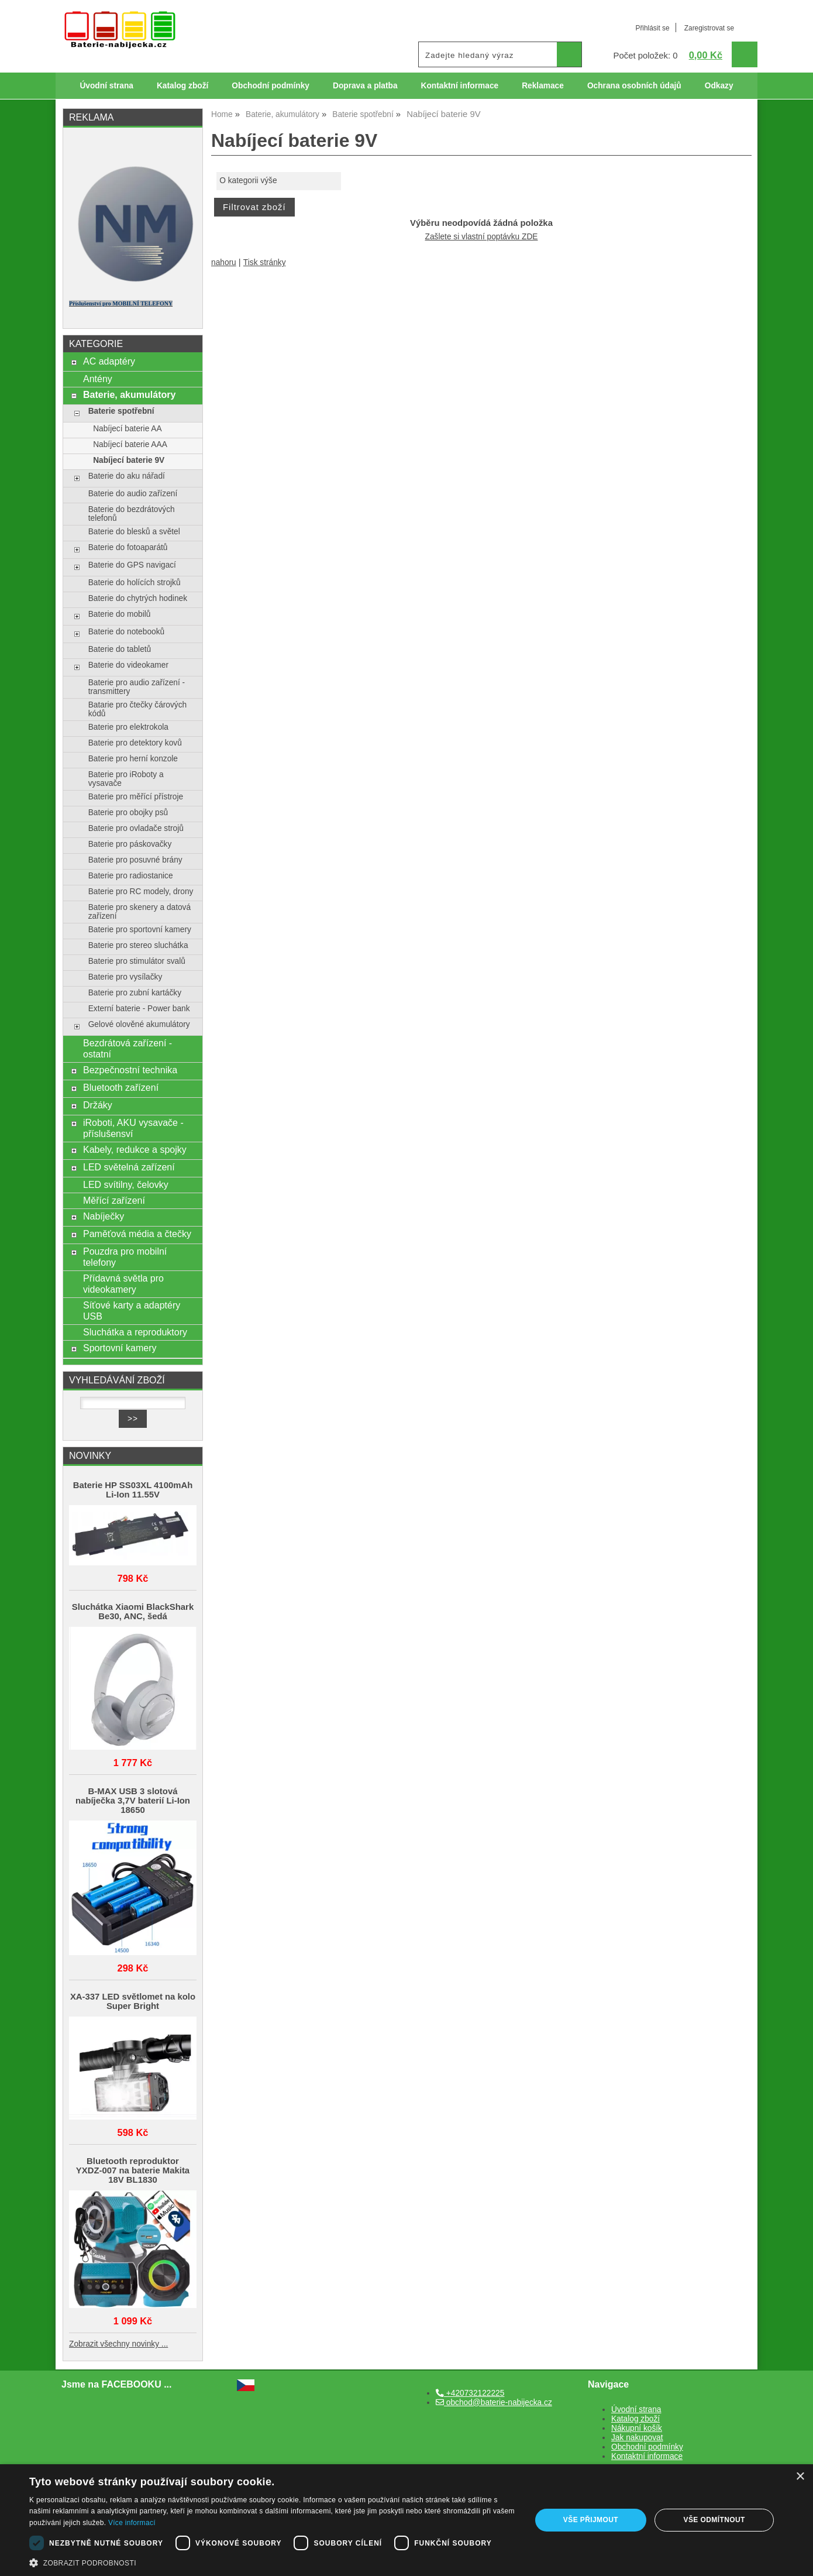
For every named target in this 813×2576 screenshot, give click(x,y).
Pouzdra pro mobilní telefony (125, 1257)
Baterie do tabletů (119, 649)
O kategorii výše (248, 180)
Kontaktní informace (460, 85)
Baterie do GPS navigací (132, 565)
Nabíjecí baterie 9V (128, 460)
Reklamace (543, 85)
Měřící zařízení (114, 1200)
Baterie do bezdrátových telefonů (131, 514)
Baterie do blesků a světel (134, 531)
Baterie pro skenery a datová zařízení (139, 912)
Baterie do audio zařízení (133, 493)
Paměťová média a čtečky (137, 1233)
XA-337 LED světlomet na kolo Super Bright (132, 2001)
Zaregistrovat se (709, 28)
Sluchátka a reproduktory (135, 1332)
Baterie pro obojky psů (128, 812)
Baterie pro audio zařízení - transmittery (136, 687)
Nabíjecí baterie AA (127, 428)
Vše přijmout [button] (590, 2520)
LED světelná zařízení (129, 1167)
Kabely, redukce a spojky (135, 1149)
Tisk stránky (264, 262)
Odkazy (719, 85)
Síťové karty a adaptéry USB (131, 1310)
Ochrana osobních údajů (634, 85)
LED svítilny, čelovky (125, 1184)
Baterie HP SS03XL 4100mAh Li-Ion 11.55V (133, 1490)
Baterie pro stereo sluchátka (138, 945)
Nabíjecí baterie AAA (130, 444)
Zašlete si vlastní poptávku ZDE (481, 236)
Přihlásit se (652, 28)
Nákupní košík (636, 2428)
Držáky (97, 1105)
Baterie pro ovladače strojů (136, 828)
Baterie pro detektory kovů (135, 743)
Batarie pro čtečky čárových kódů (137, 709)
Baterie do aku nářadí (126, 476)
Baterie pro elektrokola (128, 727)
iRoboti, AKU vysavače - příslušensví (133, 1128)
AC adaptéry (109, 361)
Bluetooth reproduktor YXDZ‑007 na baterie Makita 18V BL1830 (133, 2170)
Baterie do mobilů (119, 614)
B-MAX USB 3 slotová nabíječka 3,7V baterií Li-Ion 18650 (132, 1801)
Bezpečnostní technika (130, 1069)
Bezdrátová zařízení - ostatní (127, 1048)
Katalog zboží (182, 85)
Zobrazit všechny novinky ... (118, 2344)
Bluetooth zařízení (121, 1087)
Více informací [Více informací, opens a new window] (132, 2523)
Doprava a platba (365, 85)
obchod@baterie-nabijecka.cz (494, 2402)
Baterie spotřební (121, 411)
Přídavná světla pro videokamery (123, 1283)
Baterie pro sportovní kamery (139, 929)
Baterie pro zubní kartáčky (134, 992)
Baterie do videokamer (128, 665)
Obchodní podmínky (270, 85)
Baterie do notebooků (126, 631)
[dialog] (406, 2520)
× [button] (799, 2476)
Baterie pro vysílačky (125, 977)
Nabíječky (103, 1216)
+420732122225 (470, 2393)
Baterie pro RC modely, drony (141, 891)
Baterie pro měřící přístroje (135, 796)
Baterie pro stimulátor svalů (136, 961)
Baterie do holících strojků (134, 582)
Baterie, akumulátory (129, 394)
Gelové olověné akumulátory (139, 1024)
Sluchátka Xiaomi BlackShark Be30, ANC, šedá (133, 1611)
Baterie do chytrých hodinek (137, 598)
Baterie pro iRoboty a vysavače (126, 779)
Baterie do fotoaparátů (128, 547)
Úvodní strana (106, 85)
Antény (97, 378)
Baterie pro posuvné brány (135, 860)
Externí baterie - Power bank (139, 1008)
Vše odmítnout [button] (714, 2520)
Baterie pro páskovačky (130, 844)
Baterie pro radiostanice (130, 875)
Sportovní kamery (120, 1347)
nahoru (223, 262)
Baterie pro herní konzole (133, 758)
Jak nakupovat (637, 2437)
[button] (272, 2562)
